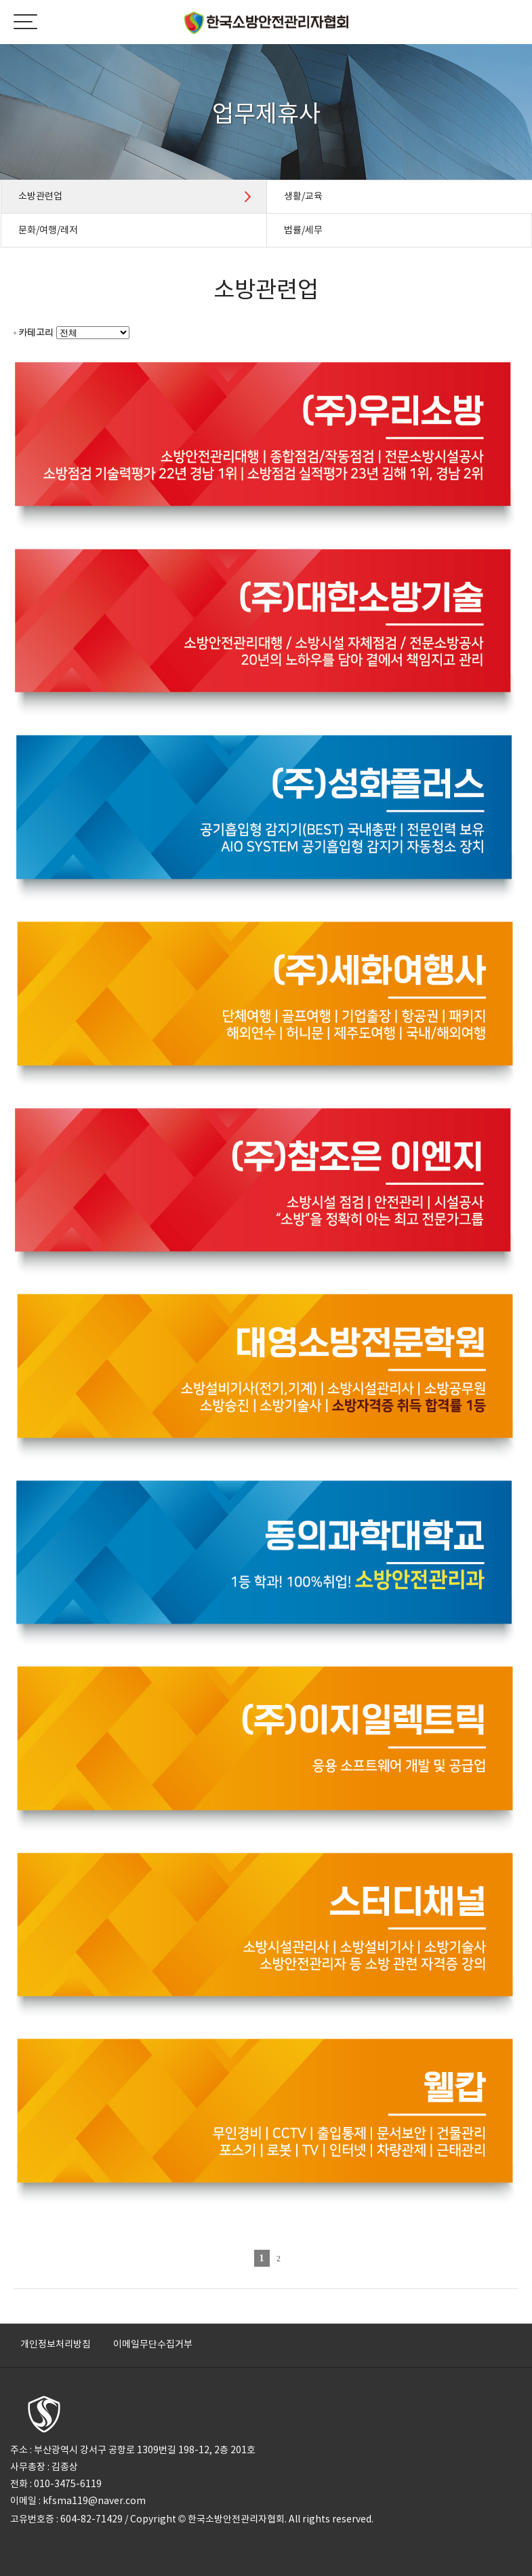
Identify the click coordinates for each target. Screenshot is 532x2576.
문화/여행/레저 (48, 230)
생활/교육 (303, 196)
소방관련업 (40, 196)
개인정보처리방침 (55, 2344)
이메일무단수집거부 (152, 2344)
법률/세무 (303, 230)
